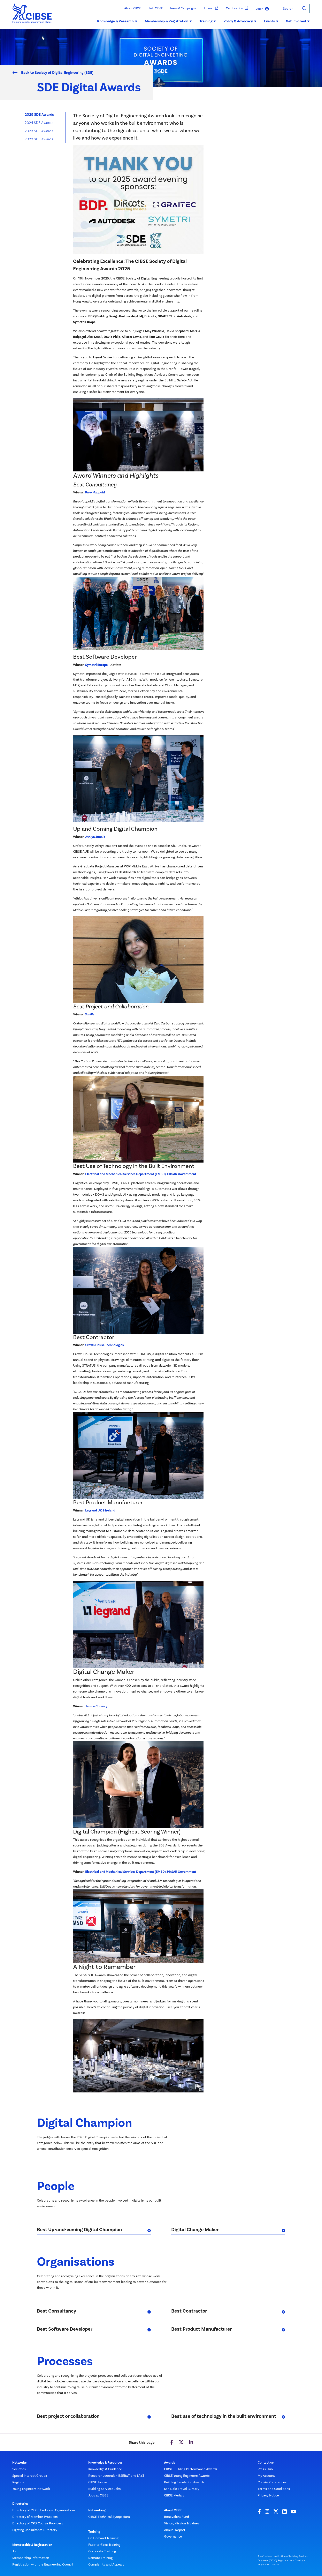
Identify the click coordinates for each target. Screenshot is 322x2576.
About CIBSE (132, 8)
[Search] (304, 8)
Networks (19, 2463)
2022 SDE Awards (39, 139)
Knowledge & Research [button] (117, 21)
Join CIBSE (156, 8)
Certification (237, 8)
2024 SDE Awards (39, 122)
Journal (210, 8)
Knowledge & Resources (105, 2463)
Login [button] (262, 8)
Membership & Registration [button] (168, 21)
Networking (96, 2510)
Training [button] (207, 21)
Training (94, 2532)
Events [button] (271, 21)
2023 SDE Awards (39, 131)
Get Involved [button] (298, 21)
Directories (20, 2504)
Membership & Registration (32, 2545)
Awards (169, 2463)
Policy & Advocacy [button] (239, 21)
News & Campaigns (183, 8)
